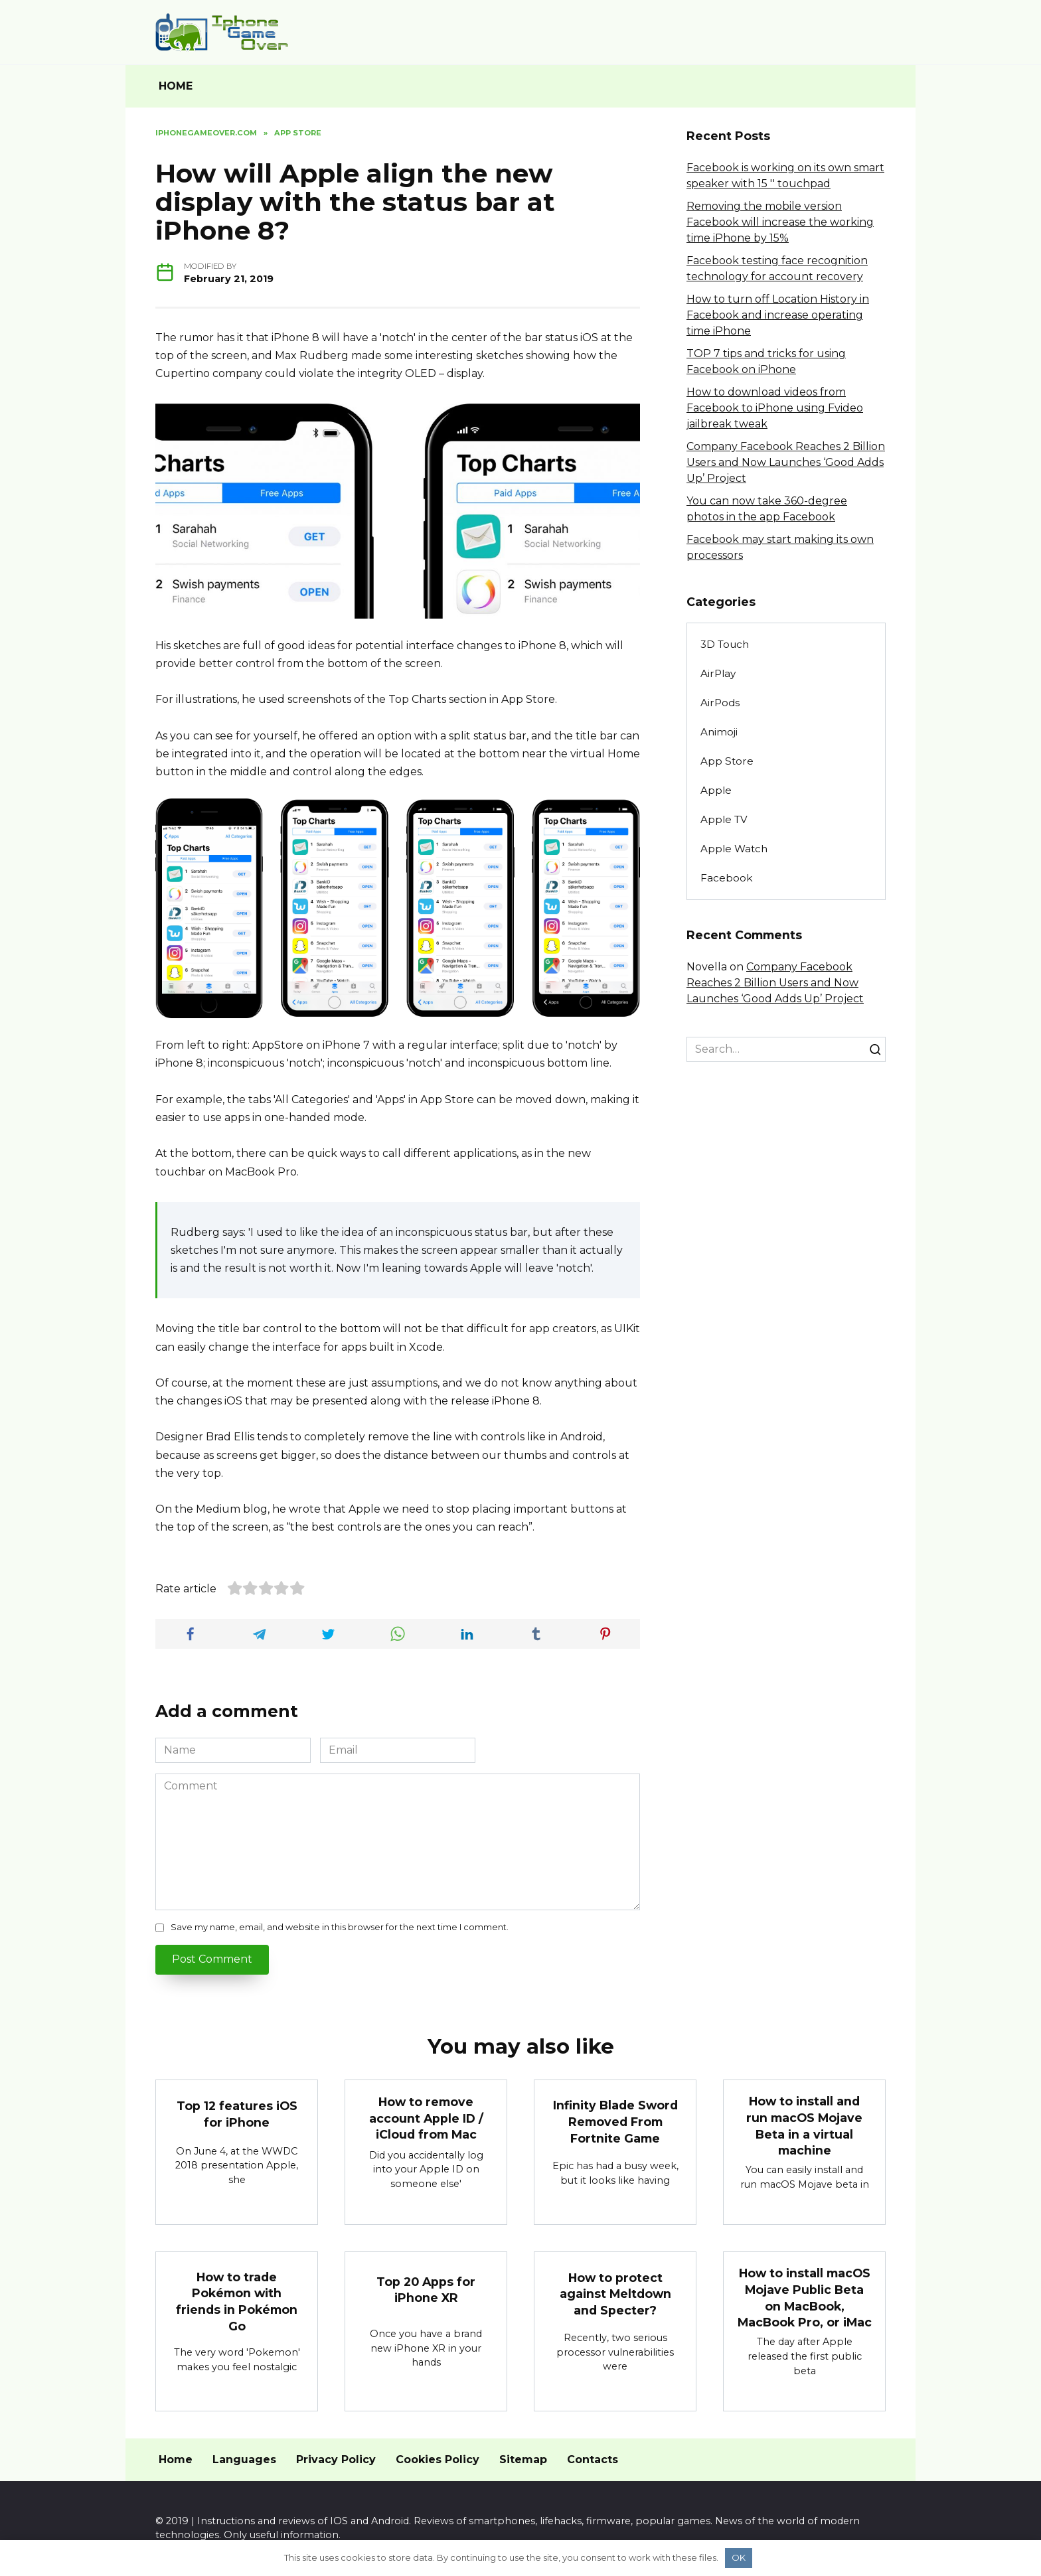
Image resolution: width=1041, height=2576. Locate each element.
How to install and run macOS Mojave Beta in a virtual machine (804, 2125)
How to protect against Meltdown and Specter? (615, 2294)
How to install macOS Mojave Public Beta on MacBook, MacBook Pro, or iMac (805, 2298)
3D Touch (724, 644)
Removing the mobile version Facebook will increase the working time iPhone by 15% (780, 222)
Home (176, 2459)
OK (739, 2557)
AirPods (720, 702)
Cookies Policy (437, 2459)
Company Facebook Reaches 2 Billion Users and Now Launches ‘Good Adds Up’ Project (785, 462)
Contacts (592, 2459)
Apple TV (724, 819)
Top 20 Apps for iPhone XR (425, 2290)
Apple (716, 790)
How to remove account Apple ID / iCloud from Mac (426, 2118)
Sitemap (523, 2459)
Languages (244, 2459)
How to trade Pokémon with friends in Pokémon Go (236, 2301)
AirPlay (718, 673)
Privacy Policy (336, 2459)
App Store (727, 761)
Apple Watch (733, 848)
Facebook (726, 877)
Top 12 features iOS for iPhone (237, 2114)
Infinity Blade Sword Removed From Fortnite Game (615, 2121)
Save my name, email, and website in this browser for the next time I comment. (340, 1927)
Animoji (719, 731)
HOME (176, 86)
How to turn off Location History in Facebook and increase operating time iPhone (777, 315)
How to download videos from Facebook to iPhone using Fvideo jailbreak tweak (774, 408)
